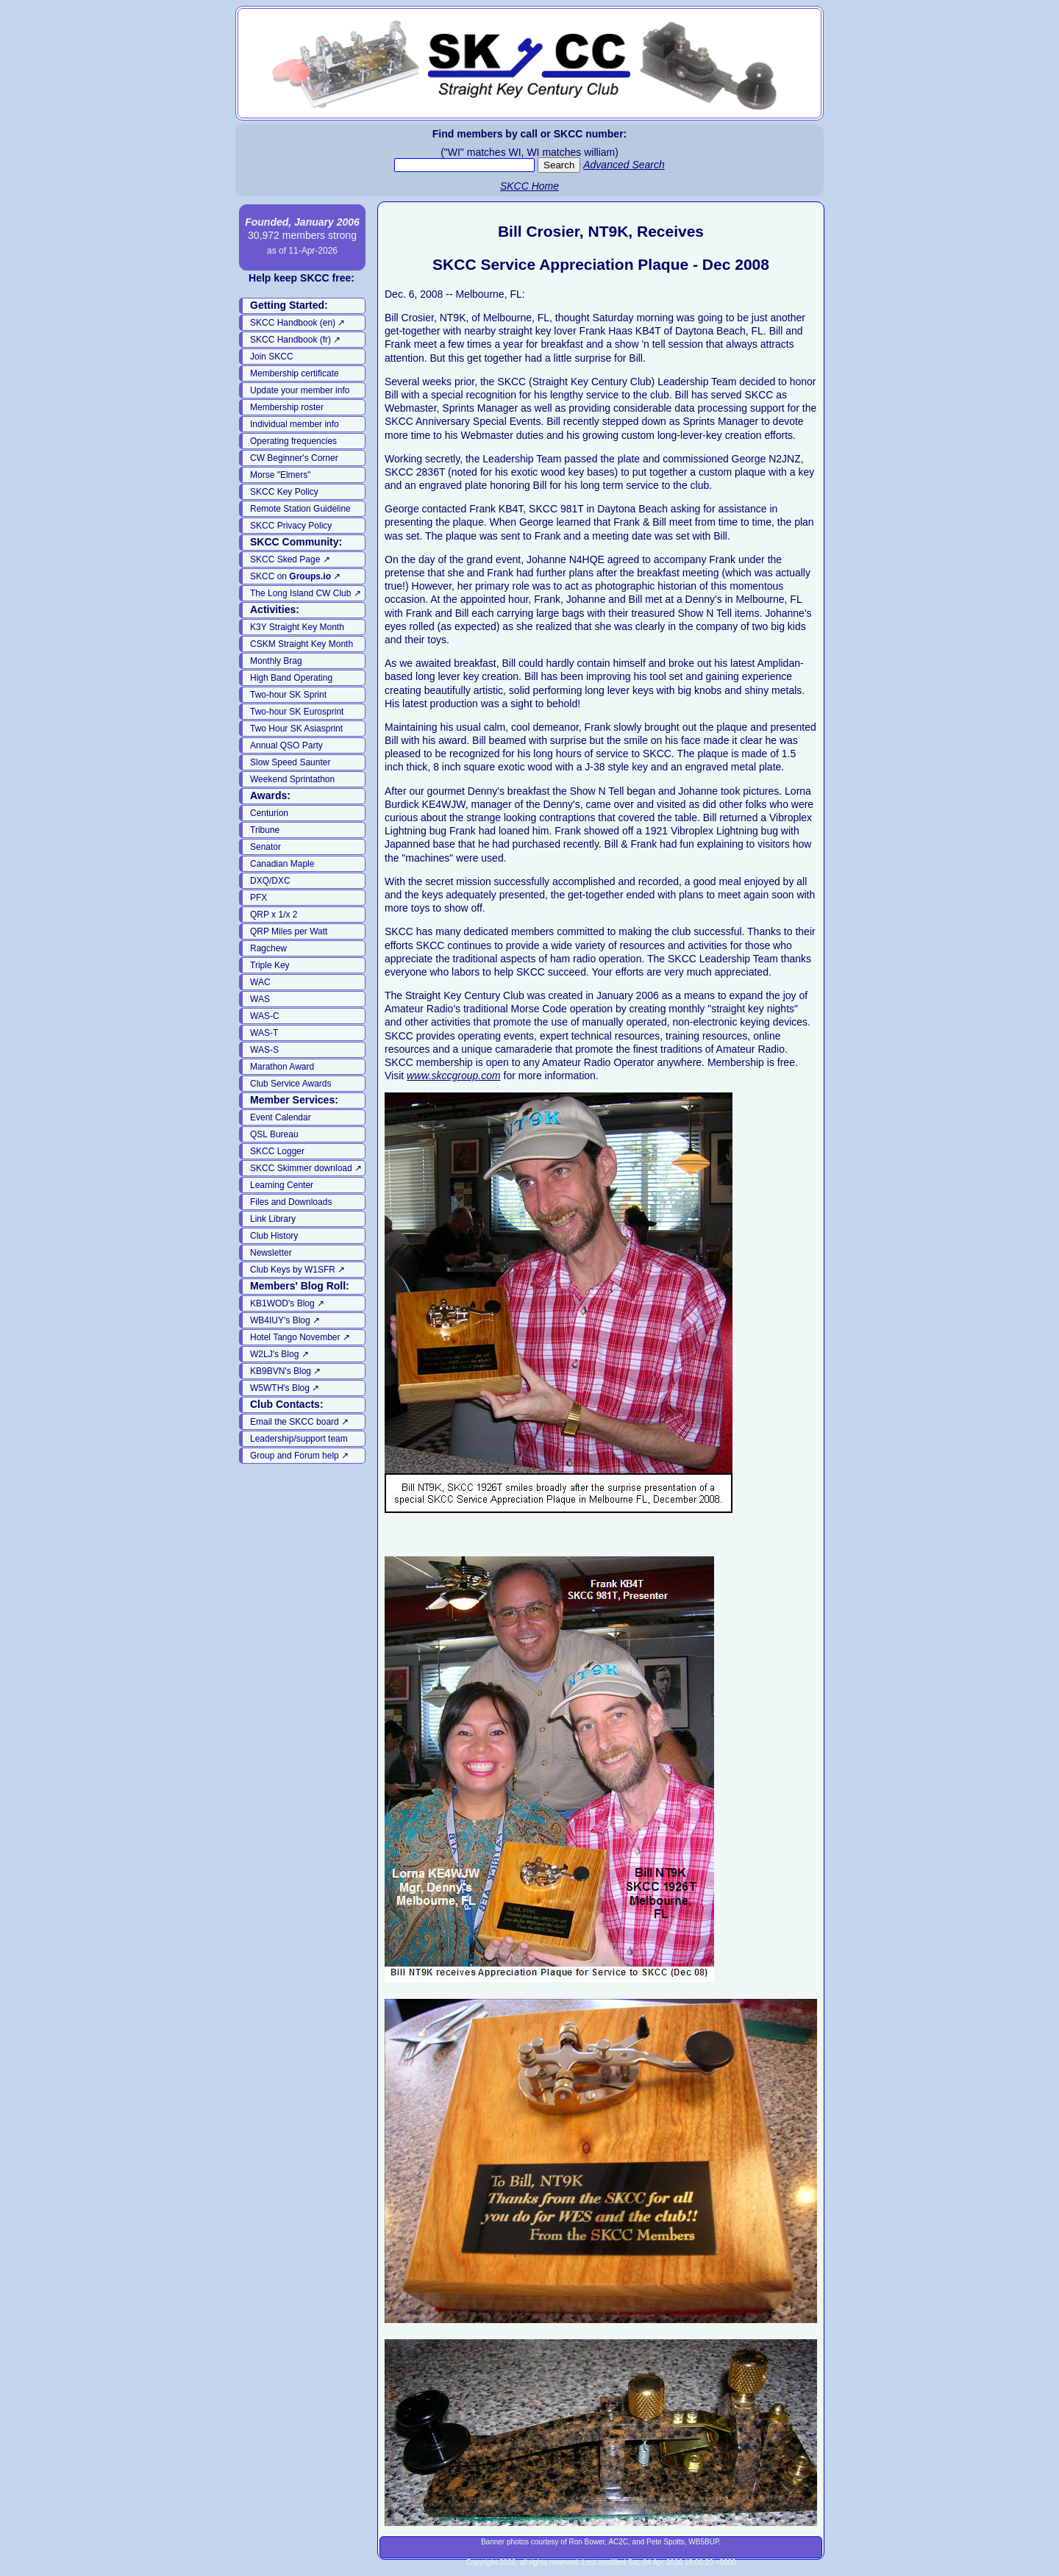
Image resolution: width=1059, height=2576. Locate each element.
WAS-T (264, 1033)
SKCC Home (529, 186)
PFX (258, 897)
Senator (265, 847)
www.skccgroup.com (454, 1075)
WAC (260, 982)
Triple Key (270, 965)
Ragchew (268, 948)
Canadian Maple (282, 864)
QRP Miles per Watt (288, 931)
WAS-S (264, 1050)
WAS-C (264, 1016)
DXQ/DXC (270, 881)
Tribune (264, 830)
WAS (260, 999)
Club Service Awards (291, 1083)
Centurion (269, 813)
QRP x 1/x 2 (273, 914)
